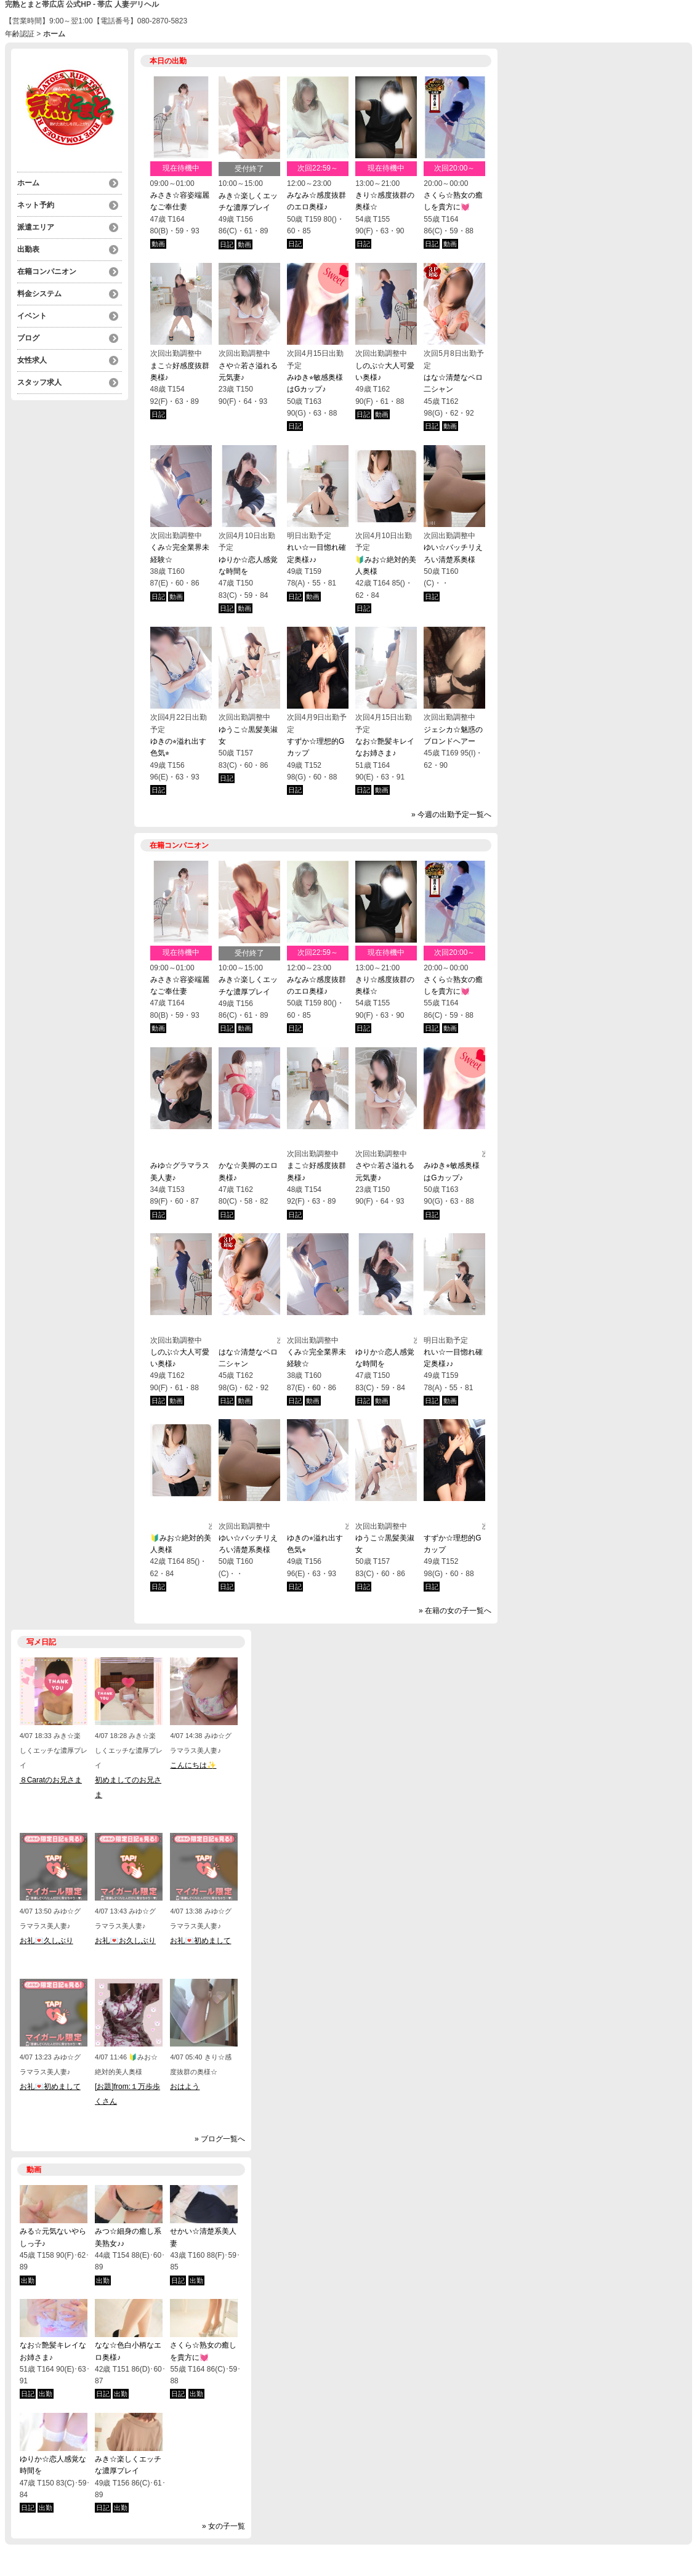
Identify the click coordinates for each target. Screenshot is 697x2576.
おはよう (184, 2086)
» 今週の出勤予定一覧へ (451, 814)
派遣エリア (35, 227)
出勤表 (28, 249)
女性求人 (32, 360)
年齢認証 (19, 34)
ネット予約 (35, 205)
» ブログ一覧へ (220, 2139)
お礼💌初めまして (200, 1940)
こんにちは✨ (193, 1765)
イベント (32, 316)
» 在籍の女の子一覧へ (455, 1610)
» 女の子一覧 (223, 2526)
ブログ (28, 338)
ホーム (28, 183)
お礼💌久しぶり (46, 1940)
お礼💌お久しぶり (125, 1940)
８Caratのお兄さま (51, 1780)
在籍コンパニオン (46, 271)
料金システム (39, 293)
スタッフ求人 (39, 382)
